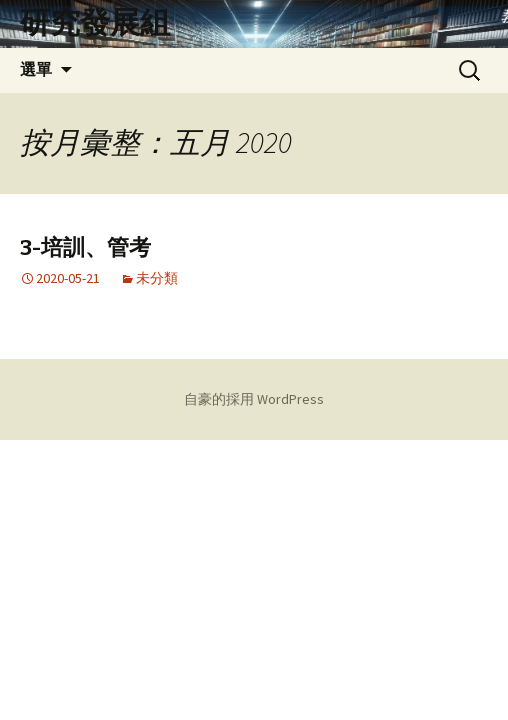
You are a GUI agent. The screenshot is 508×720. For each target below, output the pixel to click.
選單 (36, 69)
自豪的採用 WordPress (254, 399)
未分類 (157, 278)
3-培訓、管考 (85, 247)
